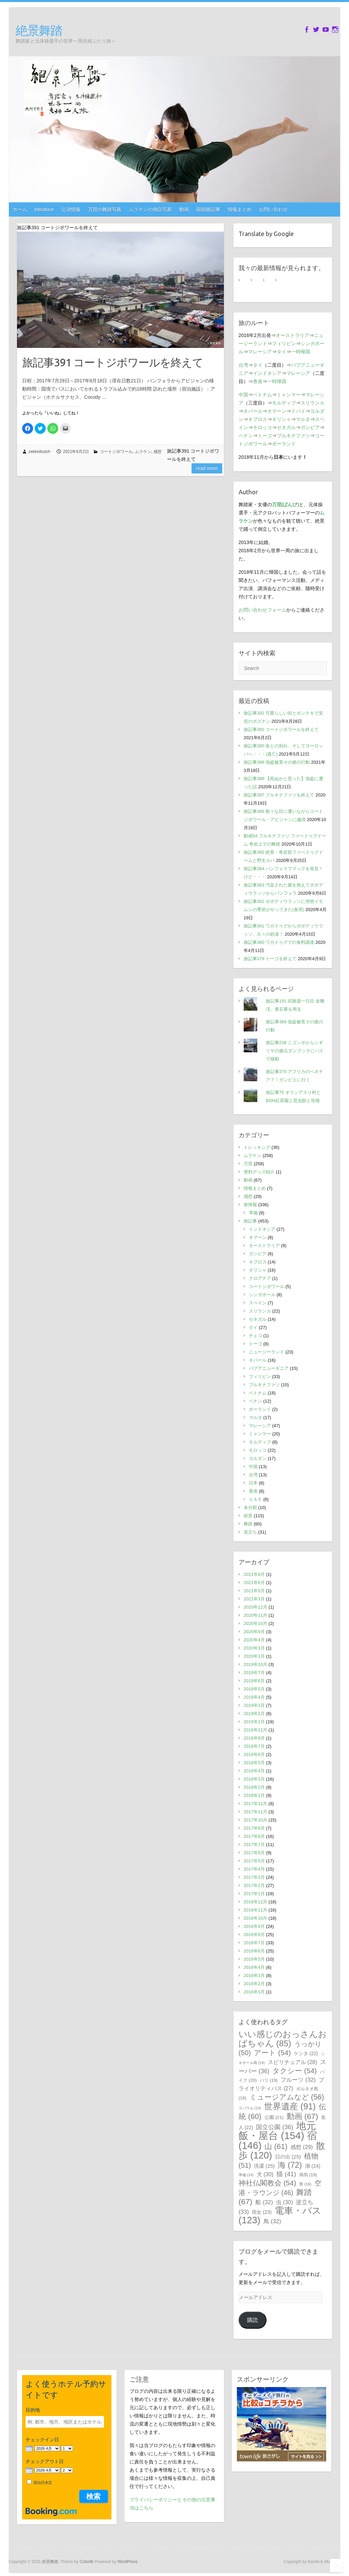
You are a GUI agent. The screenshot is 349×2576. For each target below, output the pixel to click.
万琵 (248, 1163)
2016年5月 (254, 1959)
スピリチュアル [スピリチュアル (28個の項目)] (292, 2062)
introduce (44, 209)
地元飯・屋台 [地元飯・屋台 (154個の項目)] (277, 2130)
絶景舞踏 (39, 30)
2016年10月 (255, 1918)
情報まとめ (240, 209)
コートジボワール (116, 451)
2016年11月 (255, 1910)
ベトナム (262, 394)
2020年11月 (255, 1615)
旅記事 (250, 1221)
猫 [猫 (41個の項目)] (286, 2174)
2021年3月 (254, 1598)
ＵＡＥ (255, 1499)
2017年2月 (254, 1885)
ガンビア (310, 427)
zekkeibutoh (39, 451)
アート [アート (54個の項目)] (272, 2053)
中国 (243, 394)
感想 (157, 451)
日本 (253, 1482)
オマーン (276, 411)
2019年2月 (254, 1713)
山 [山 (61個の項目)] (275, 2146)
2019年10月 (255, 1664)
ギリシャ (281, 419)
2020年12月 (255, 1607)
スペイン (258, 1302)
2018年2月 (254, 1787)
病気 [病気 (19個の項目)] (308, 2174)
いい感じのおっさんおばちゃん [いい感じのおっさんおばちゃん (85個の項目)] (283, 2039)
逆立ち (250, 1532)
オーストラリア (292, 335)
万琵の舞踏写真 (104, 209)
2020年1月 (254, 1656)
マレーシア (260, 351)
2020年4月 (254, 1639)
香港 (257, 381)
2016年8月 (254, 1934)
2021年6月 (254, 1582)
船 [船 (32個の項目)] (264, 2202)
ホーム (20, 209)
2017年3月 (254, 1877)
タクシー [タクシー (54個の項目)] (294, 2071)
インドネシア (267, 373)
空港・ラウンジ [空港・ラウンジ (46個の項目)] (280, 2187)
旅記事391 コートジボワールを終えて (112, 362)
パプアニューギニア (269, 1368)
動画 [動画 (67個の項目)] (302, 2116)
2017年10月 (255, 1820)
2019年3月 (254, 1705)
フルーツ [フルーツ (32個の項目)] (298, 2080)
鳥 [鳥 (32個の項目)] (272, 2221)
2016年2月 (254, 1983)
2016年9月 (254, 1926)
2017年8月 (254, 1836)
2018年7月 (254, 1746)
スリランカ (312, 403)
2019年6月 (254, 1680)
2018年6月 (254, 1754)
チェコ (255, 1335)
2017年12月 (255, 1803)
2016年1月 (254, 1991)
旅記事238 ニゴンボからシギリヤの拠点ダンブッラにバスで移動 (294, 1051)
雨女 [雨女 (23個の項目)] (262, 2212)
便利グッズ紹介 (259, 1171)
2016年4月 (254, 1967)
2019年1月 (254, 1721)
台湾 (243, 365)
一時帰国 (300, 351)
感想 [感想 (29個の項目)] (301, 2147)
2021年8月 (254, 1574)
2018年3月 (254, 1779)
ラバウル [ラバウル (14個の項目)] (250, 2108)
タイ (281, 351)
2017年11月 (255, 1811)
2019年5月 (254, 1689)
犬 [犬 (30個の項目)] (265, 2174)
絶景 (248, 1515)
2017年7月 (254, 1844)
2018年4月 (254, 1770)
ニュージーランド (266, 1352)
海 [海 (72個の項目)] (290, 2165)
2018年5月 (254, 1762)
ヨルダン (258, 1458)
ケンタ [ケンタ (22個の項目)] (306, 2053)
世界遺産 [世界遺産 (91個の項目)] (290, 2106)
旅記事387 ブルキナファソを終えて (279, 794)
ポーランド (284, 444)
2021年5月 (254, 1590)
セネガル (286, 427)
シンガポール (262, 1294)
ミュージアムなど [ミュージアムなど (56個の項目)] (286, 2097)
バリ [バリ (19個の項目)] (268, 2080)
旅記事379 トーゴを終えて (270, 958)
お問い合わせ (273, 209)
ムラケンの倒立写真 (150, 209)
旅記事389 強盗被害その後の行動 (277, 762)
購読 (252, 2320)
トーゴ (265, 435)
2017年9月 (254, 1828)
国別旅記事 (208, 209)
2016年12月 (255, 1901)
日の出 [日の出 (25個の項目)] (288, 2157)
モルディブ (284, 403)
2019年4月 (254, 1697)
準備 (253, 1212)
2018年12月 (255, 1729)
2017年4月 (254, 1869)
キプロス (257, 419)
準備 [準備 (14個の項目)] (246, 2175)
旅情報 (250, 1204)
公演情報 (70, 209)
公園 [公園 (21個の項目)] (274, 2117)
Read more (207, 468)
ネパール (252, 411)
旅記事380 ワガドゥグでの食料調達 (279, 942)
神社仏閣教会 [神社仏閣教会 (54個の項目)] (267, 2183)
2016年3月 (254, 1975)
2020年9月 (254, 1631)
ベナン (246, 435)
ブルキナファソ (293, 435)
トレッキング (257, 1147)
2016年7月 (254, 1942)
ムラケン (143, 451)
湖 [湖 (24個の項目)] (312, 2166)
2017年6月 (254, 1852)
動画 (184, 209)
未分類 (250, 1507)
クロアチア (260, 1278)
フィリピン (284, 343)
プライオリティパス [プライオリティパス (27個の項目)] (281, 2084)
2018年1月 (254, 1795)
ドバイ (298, 411)
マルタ (303, 419)
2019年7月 (254, 1672)
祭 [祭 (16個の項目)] (305, 2184)
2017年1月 (254, 1893)
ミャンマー (289, 394)
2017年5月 (254, 1860)
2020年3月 (254, 1648)
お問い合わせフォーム (262, 610)
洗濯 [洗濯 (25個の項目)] (264, 2166)
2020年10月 (255, 1623)
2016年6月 (254, 1950)
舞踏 (248, 1523)
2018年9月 (254, 1738)
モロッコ (262, 427)
